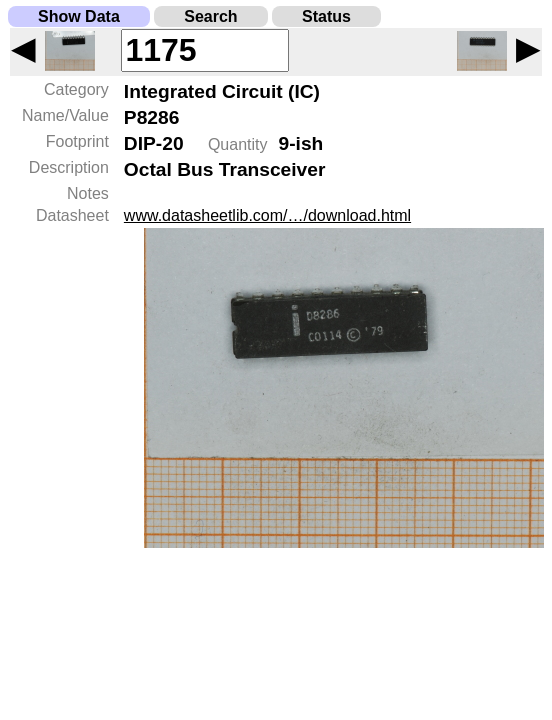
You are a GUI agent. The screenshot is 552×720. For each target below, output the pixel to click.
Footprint (77, 141)
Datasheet (72, 215)
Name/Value (65, 115)
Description (69, 167)
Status (326, 16)
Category (76, 89)
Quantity (238, 144)
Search (210, 16)
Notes (88, 193)
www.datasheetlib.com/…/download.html (267, 215)
